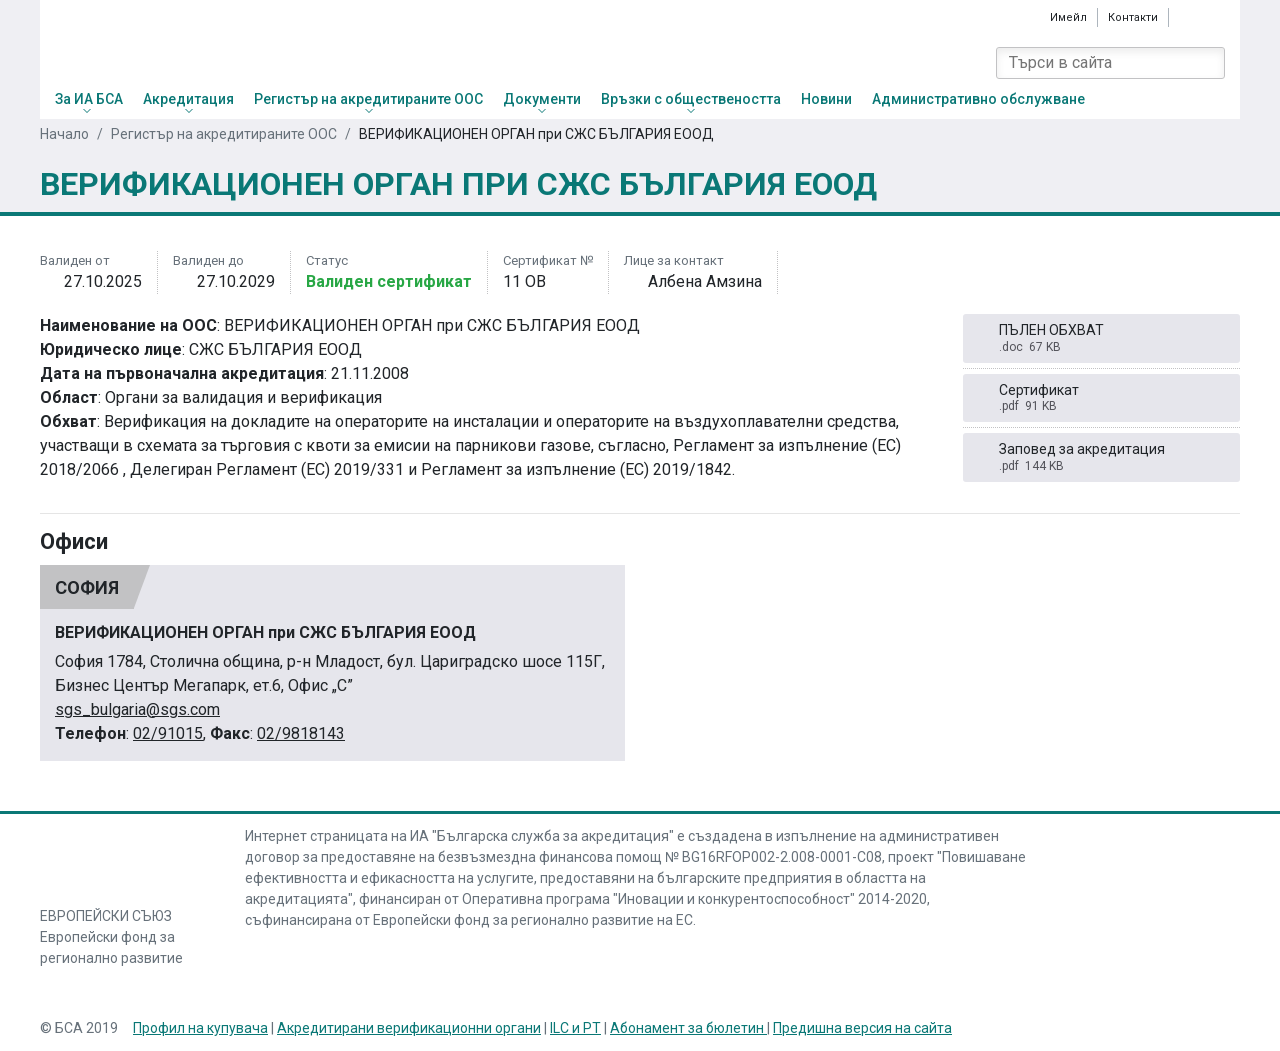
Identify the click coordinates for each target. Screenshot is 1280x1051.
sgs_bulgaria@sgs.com (137, 709)
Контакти (1133, 17)
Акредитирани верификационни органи (409, 1028)
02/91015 (168, 733)
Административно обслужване (978, 99)
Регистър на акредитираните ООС (368, 99)
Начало (64, 134)
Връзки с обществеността (691, 99)
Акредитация (188, 99)
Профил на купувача (200, 1028)
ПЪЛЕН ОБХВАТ (1102, 338)
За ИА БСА (89, 99)
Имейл (1068, 17)
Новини (826, 99)
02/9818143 (301, 733)
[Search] (1209, 63)
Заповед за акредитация (1102, 457)
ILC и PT (575, 1028)
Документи (542, 99)
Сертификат (1102, 398)
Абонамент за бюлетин (688, 1028)
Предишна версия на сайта (862, 1028)
